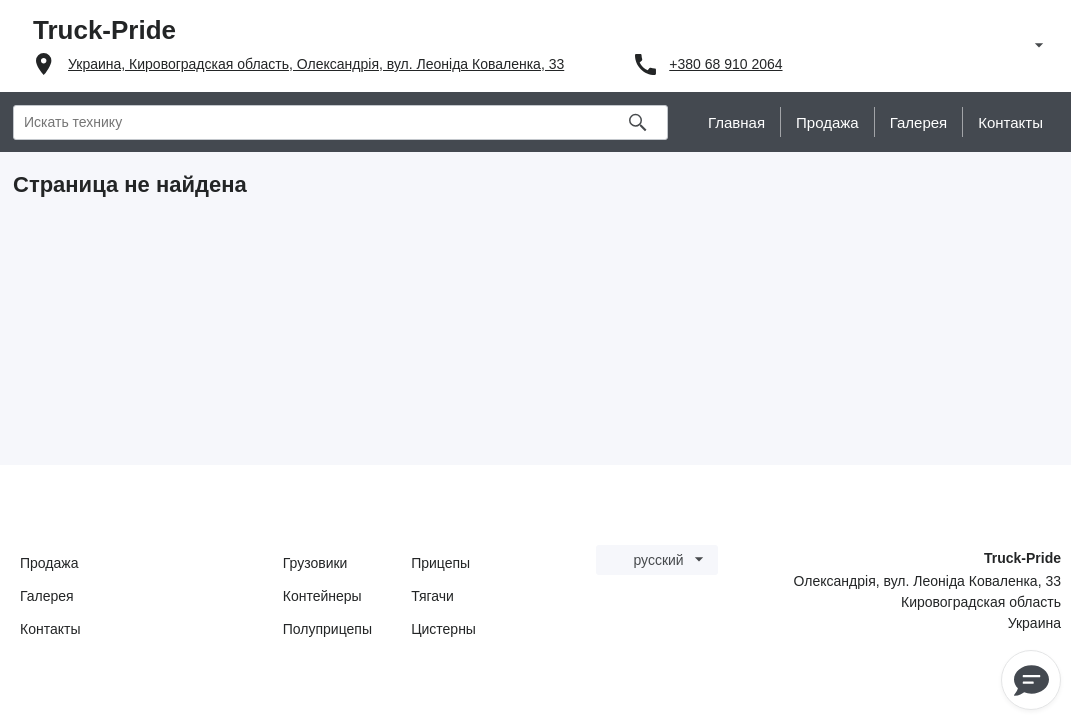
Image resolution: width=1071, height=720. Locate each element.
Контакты (50, 629)
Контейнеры (322, 596)
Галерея (47, 596)
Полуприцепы (327, 629)
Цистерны (443, 629)
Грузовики (315, 563)
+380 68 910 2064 (725, 64)
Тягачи (432, 596)
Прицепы (440, 563)
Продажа (49, 563)
